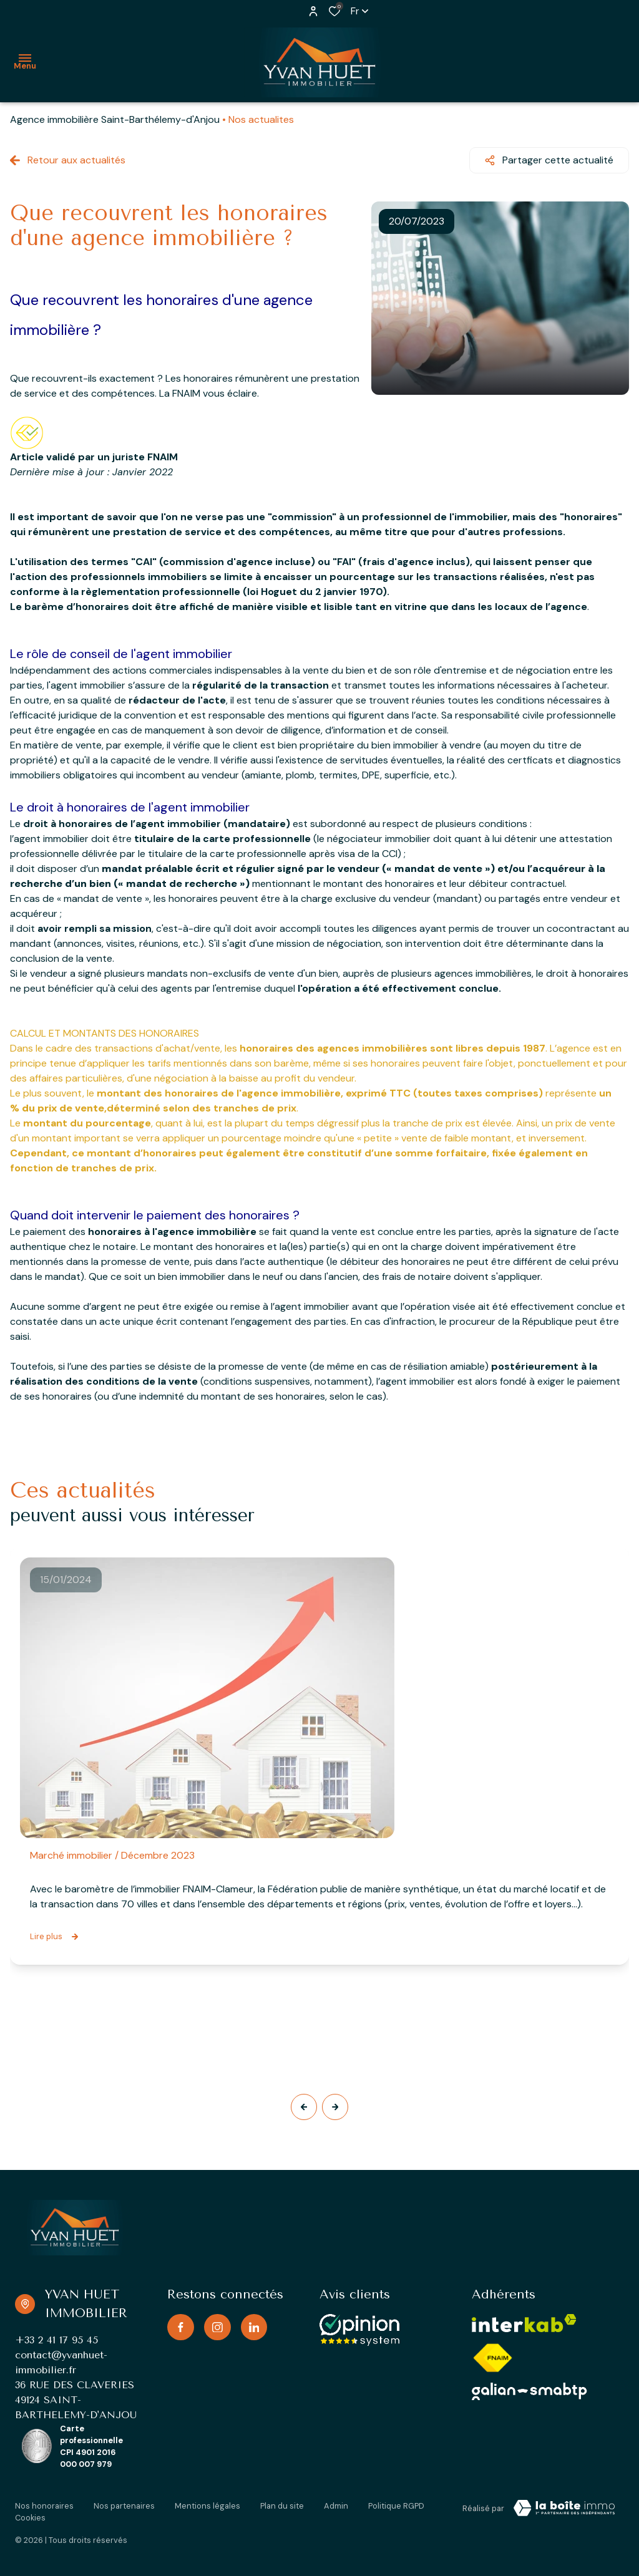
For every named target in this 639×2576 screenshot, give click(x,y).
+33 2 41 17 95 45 (56, 2340)
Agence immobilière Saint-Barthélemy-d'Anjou (115, 119)
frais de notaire (416, 1276)
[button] (304, 2107)
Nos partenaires (124, 2506)
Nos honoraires (44, 2506)
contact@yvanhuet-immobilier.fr (61, 2362)
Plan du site (282, 2506)
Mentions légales (207, 2506)
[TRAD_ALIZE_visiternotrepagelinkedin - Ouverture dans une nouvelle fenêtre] (254, 2327)
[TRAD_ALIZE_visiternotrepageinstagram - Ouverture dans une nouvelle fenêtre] (217, 2327)
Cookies (30, 2517)
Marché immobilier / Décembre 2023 (112, 1855)
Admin (336, 2506)
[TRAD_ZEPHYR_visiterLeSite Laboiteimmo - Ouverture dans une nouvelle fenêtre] (564, 2508)
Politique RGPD (396, 2506)
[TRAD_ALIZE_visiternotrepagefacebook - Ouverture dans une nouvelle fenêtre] (180, 2327)
